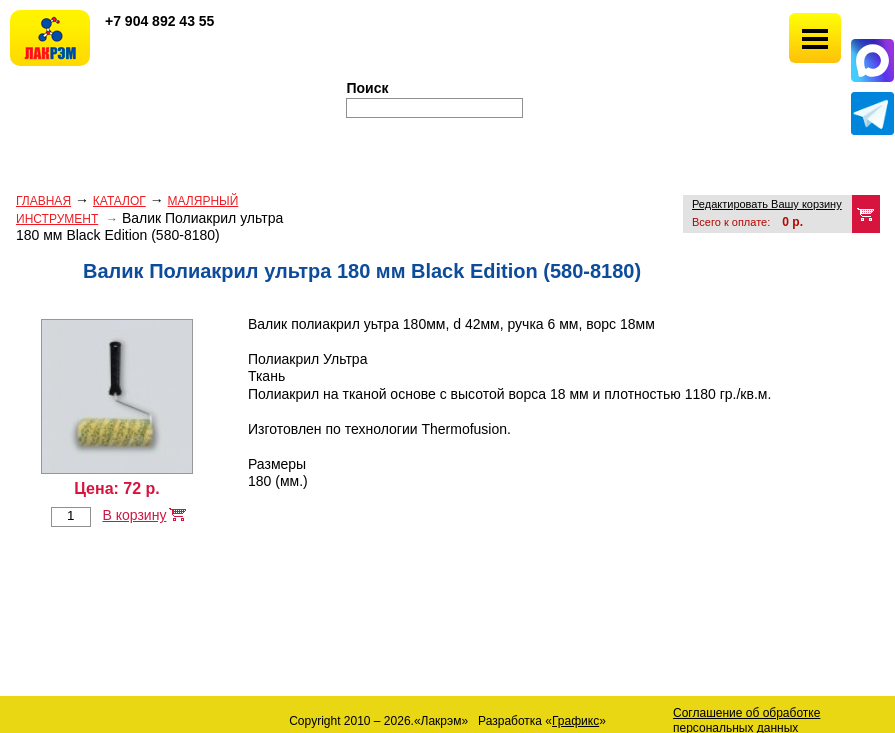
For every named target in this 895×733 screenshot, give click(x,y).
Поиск (368, 88)
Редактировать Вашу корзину (767, 204)
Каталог (119, 201)
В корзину (134, 515)
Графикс (575, 721)
